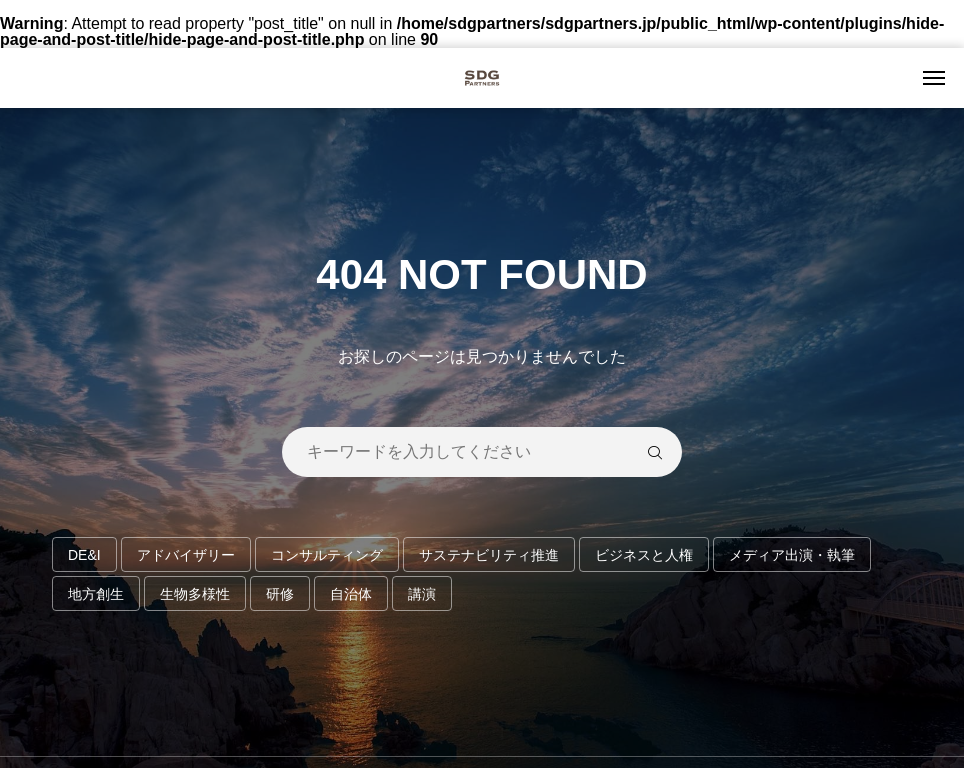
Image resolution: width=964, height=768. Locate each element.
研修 (280, 594)
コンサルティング (327, 555)
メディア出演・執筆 (792, 555)
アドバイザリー (186, 555)
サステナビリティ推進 (489, 555)
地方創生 (96, 594)
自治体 (351, 594)
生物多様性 (195, 594)
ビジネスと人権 (644, 555)
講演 (422, 594)
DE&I (84, 555)
